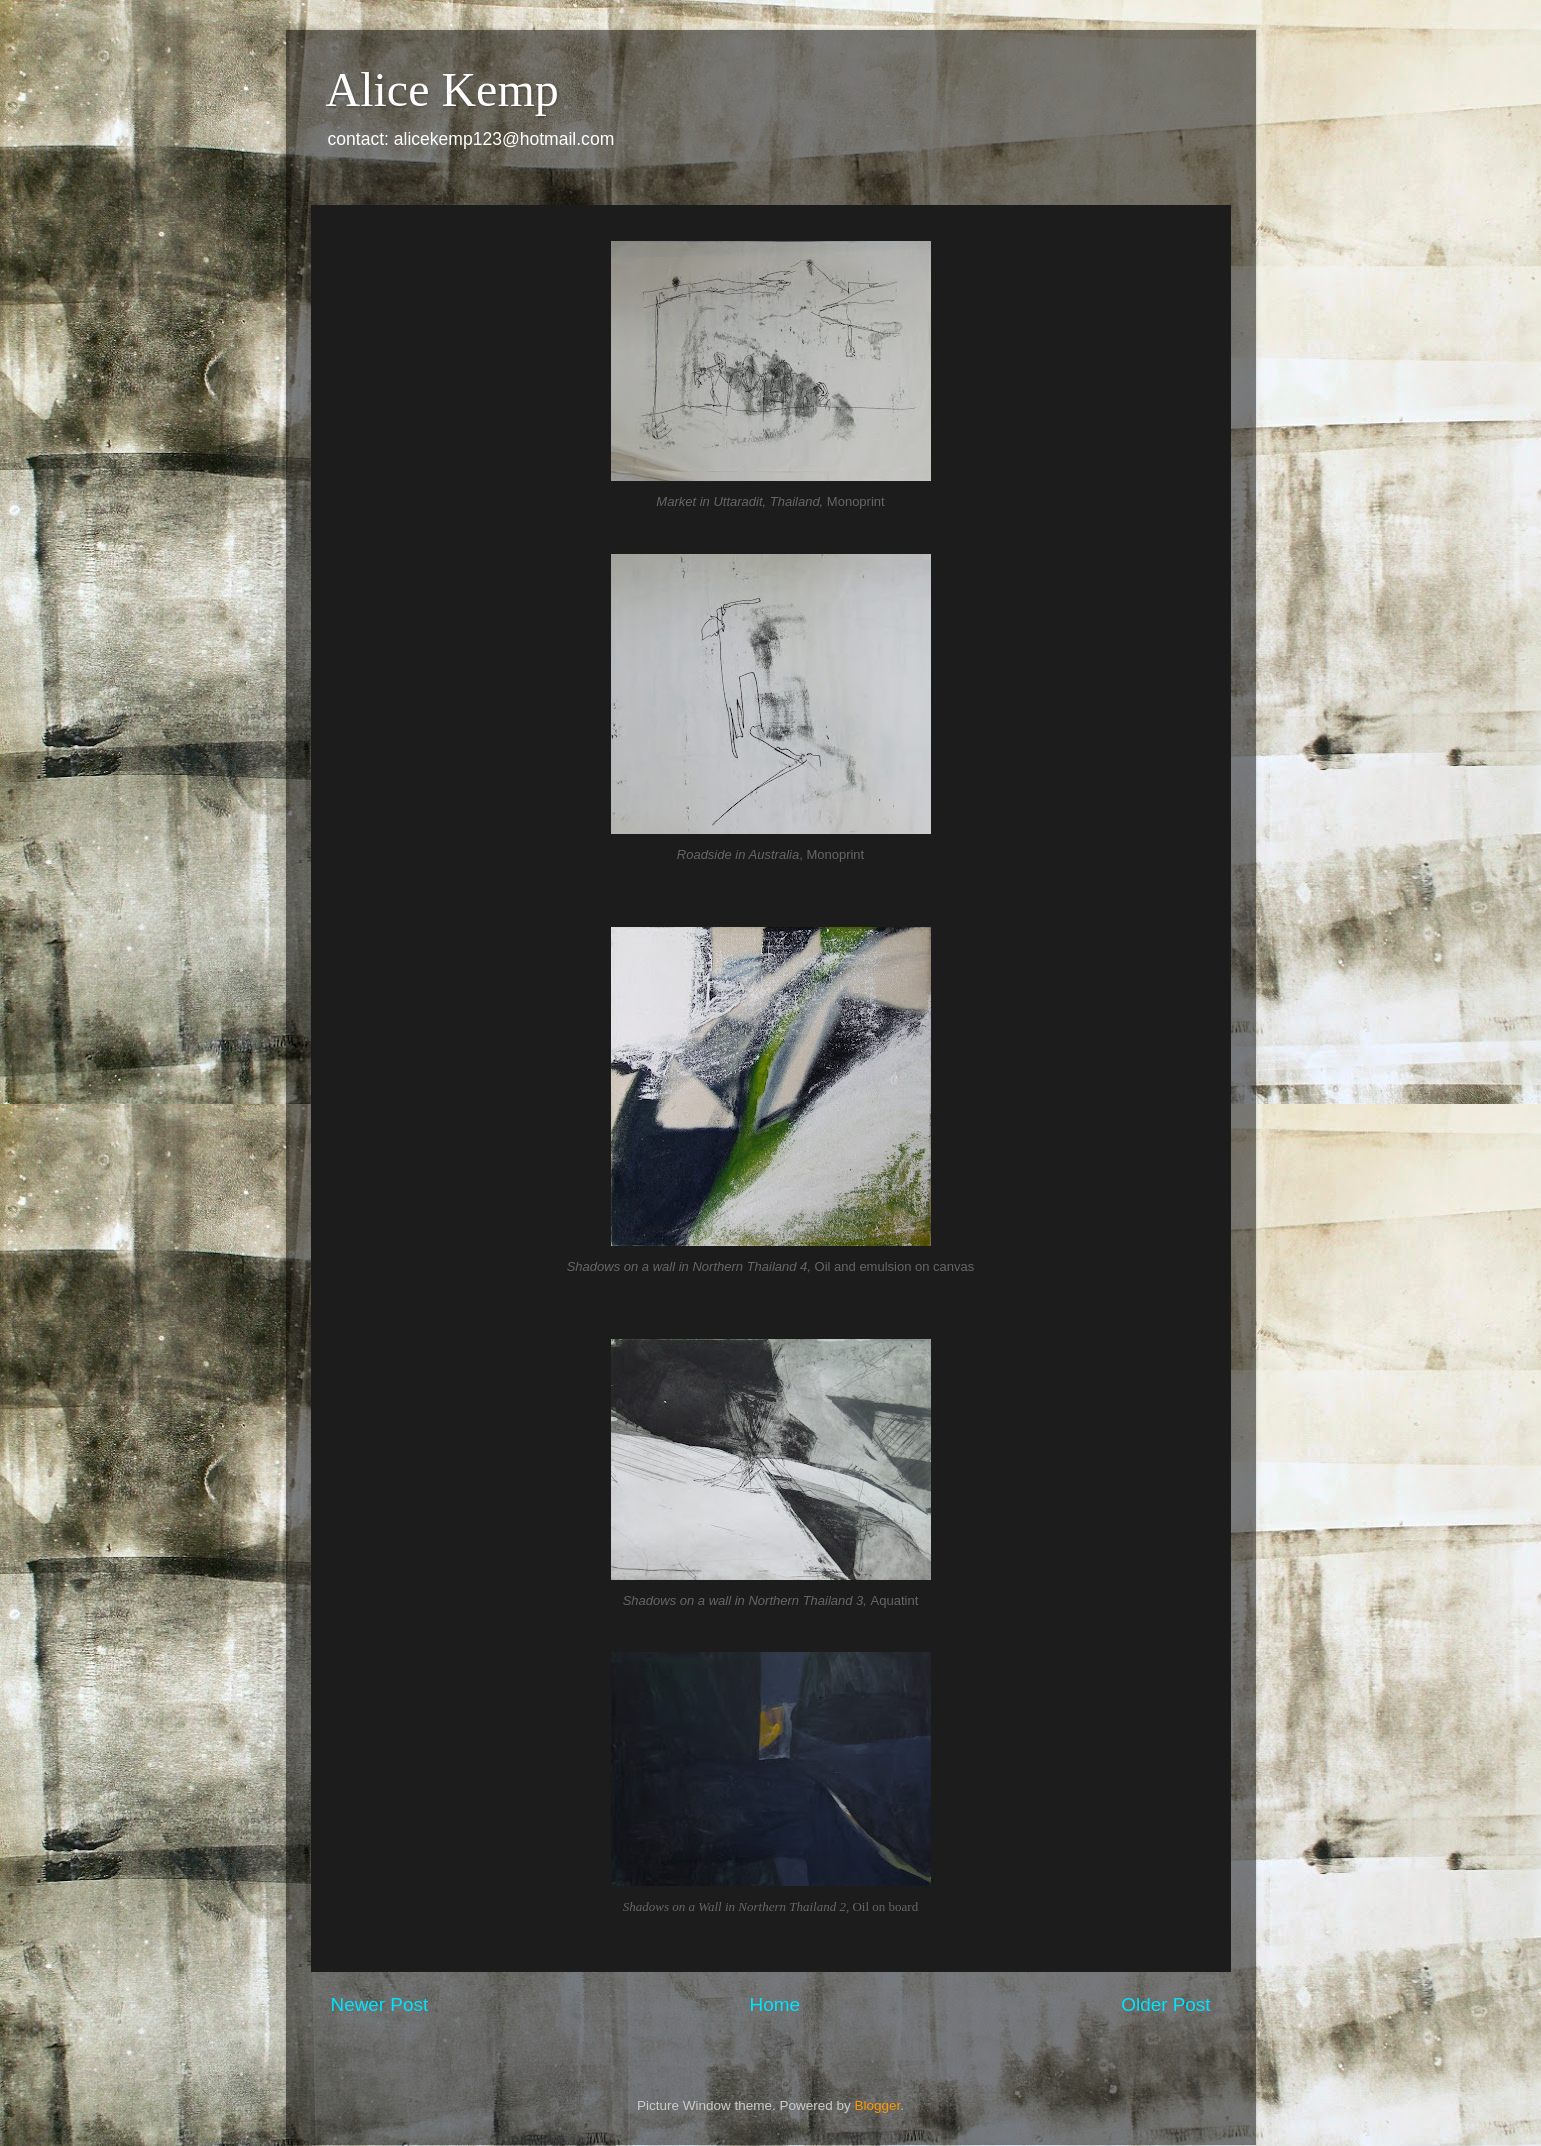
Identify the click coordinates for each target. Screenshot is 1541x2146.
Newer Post (380, 2004)
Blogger (878, 2105)
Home (775, 2004)
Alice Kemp (442, 89)
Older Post (1165, 2004)
